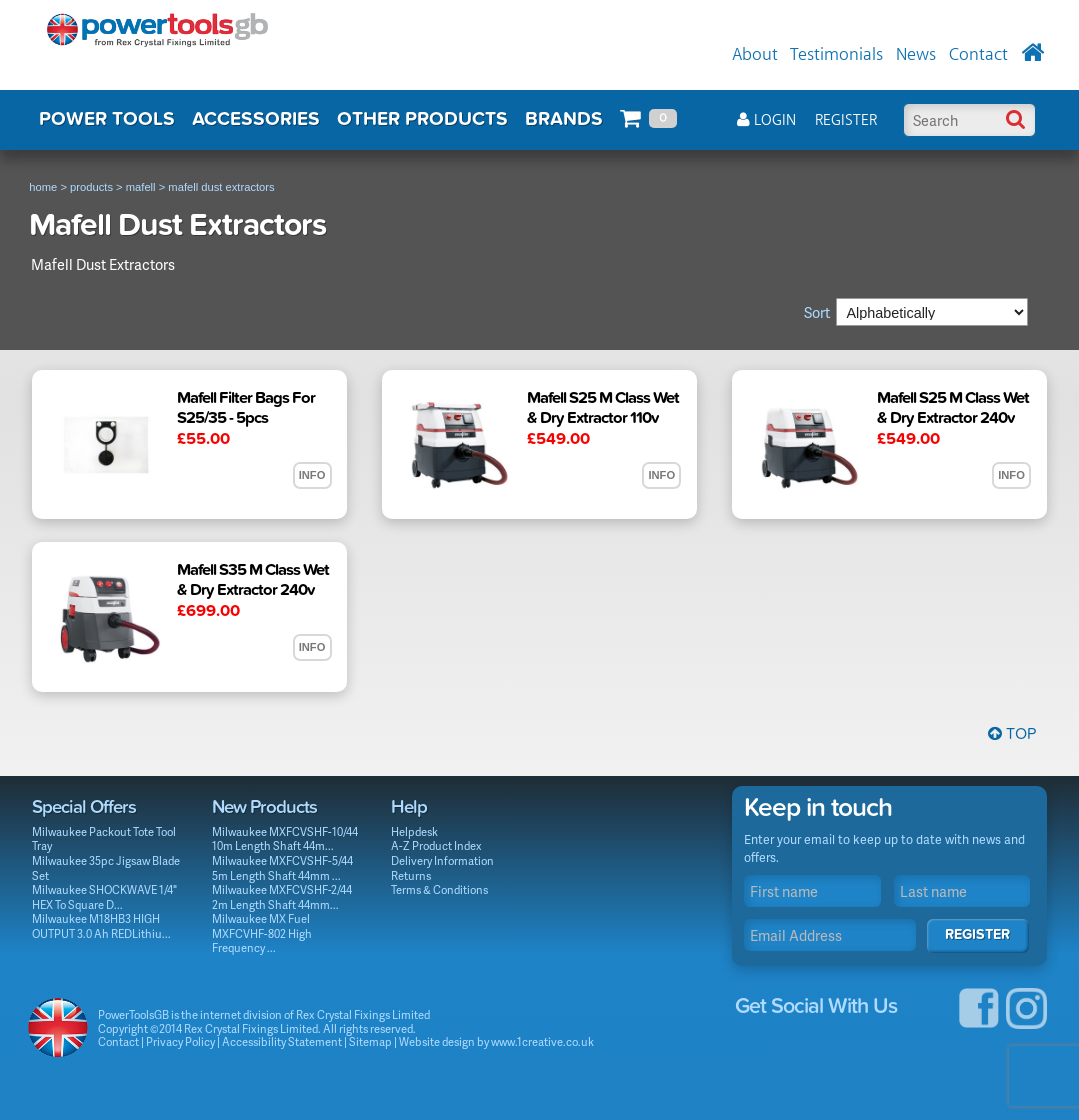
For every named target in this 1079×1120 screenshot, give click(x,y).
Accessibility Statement (282, 1041)
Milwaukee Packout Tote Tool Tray (104, 839)
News (916, 55)
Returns (411, 875)
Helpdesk (414, 831)
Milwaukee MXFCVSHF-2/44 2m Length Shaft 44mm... (282, 897)
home (43, 187)
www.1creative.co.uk (542, 1041)
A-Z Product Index (436, 845)
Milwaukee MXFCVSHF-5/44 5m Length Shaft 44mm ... (282, 868)
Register (846, 120)
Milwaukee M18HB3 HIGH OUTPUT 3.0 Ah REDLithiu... (101, 926)
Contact (978, 55)
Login (766, 120)
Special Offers (84, 807)
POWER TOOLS (107, 119)
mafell (141, 187)
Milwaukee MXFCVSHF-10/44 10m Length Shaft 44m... (285, 839)
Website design (437, 1041)
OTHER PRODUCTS (422, 119)
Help (409, 807)
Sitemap (370, 1041)
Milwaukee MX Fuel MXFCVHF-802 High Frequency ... (262, 933)
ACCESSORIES (256, 119)
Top (1012, 734)
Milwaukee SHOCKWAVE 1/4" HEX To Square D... (104, 897)
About (755, 55)
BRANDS (564, 119)
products (91, 187)
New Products (264, 807)
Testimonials (836, 55)
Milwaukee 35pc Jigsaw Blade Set (106, 868)
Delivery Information (442, 860)
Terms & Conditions (439, 889)
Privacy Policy (180, 1041)
